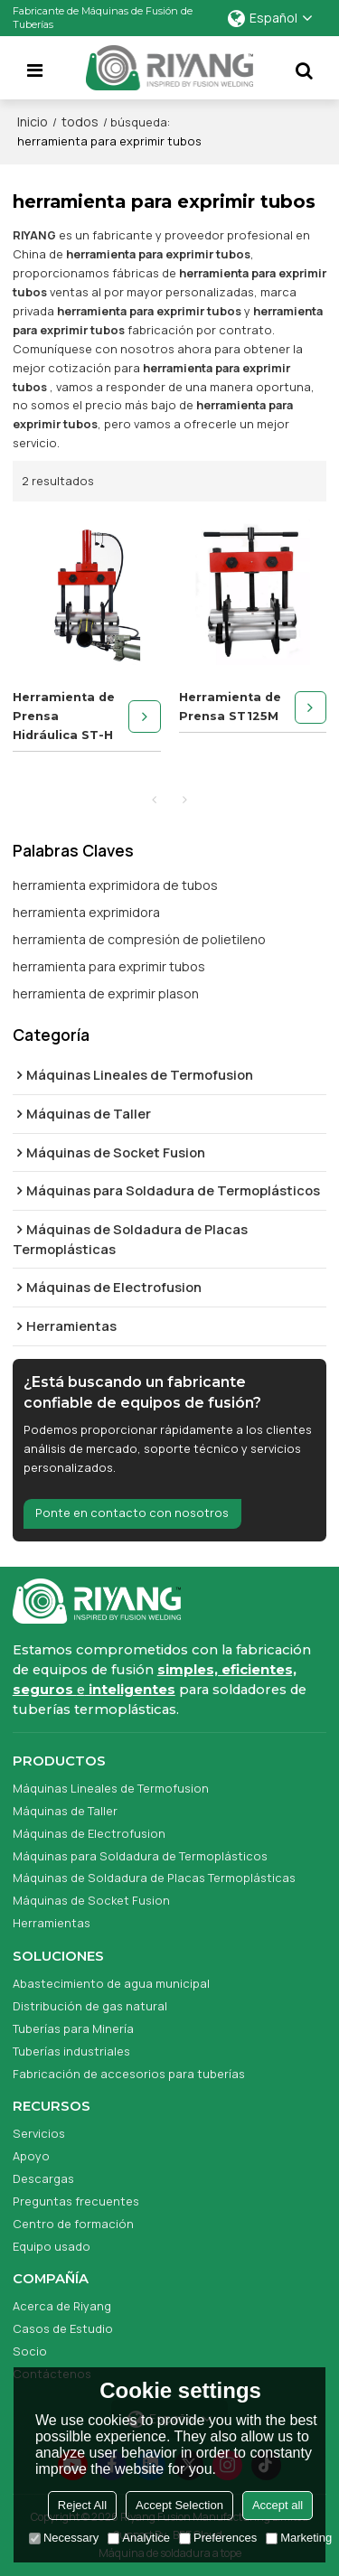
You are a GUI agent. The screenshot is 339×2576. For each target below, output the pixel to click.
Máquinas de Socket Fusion (91, 1901)
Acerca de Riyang (62, 2306)
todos (80, 121)
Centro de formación (73, 2223)
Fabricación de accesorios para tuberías (129, 2073)
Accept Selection (179, 2505)
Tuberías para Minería (73, 2028)
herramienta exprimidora (86, 912)
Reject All (82, 2505)
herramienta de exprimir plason (106, 993)
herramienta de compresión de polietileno (139, 939)
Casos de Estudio (63, 2328)
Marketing (299, 2537)
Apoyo (31, 2156)
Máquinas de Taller (65, 1811)
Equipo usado (51, 2246)
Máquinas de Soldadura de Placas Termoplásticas (154, 1878)
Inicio (32, 121)
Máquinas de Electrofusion (89, 1833)
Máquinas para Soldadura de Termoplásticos (140, 1856)
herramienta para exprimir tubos (109, 966)
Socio (30, 2351)
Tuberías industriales (71, 2051)
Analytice (139, 2537)
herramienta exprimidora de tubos (115, 885)
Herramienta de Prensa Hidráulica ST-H (64, 716)
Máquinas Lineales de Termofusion (111, 1788)
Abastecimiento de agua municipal (111, 1983)
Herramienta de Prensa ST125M (230, 706)
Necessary (64, 2537)
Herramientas (51, 1923)
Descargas (43, 2178)
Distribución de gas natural (90, 2006)
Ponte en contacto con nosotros (132, 1513)
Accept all (277, 2505)
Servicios (39, 2133)
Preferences (218, 2537)
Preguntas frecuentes (76, 2201)
